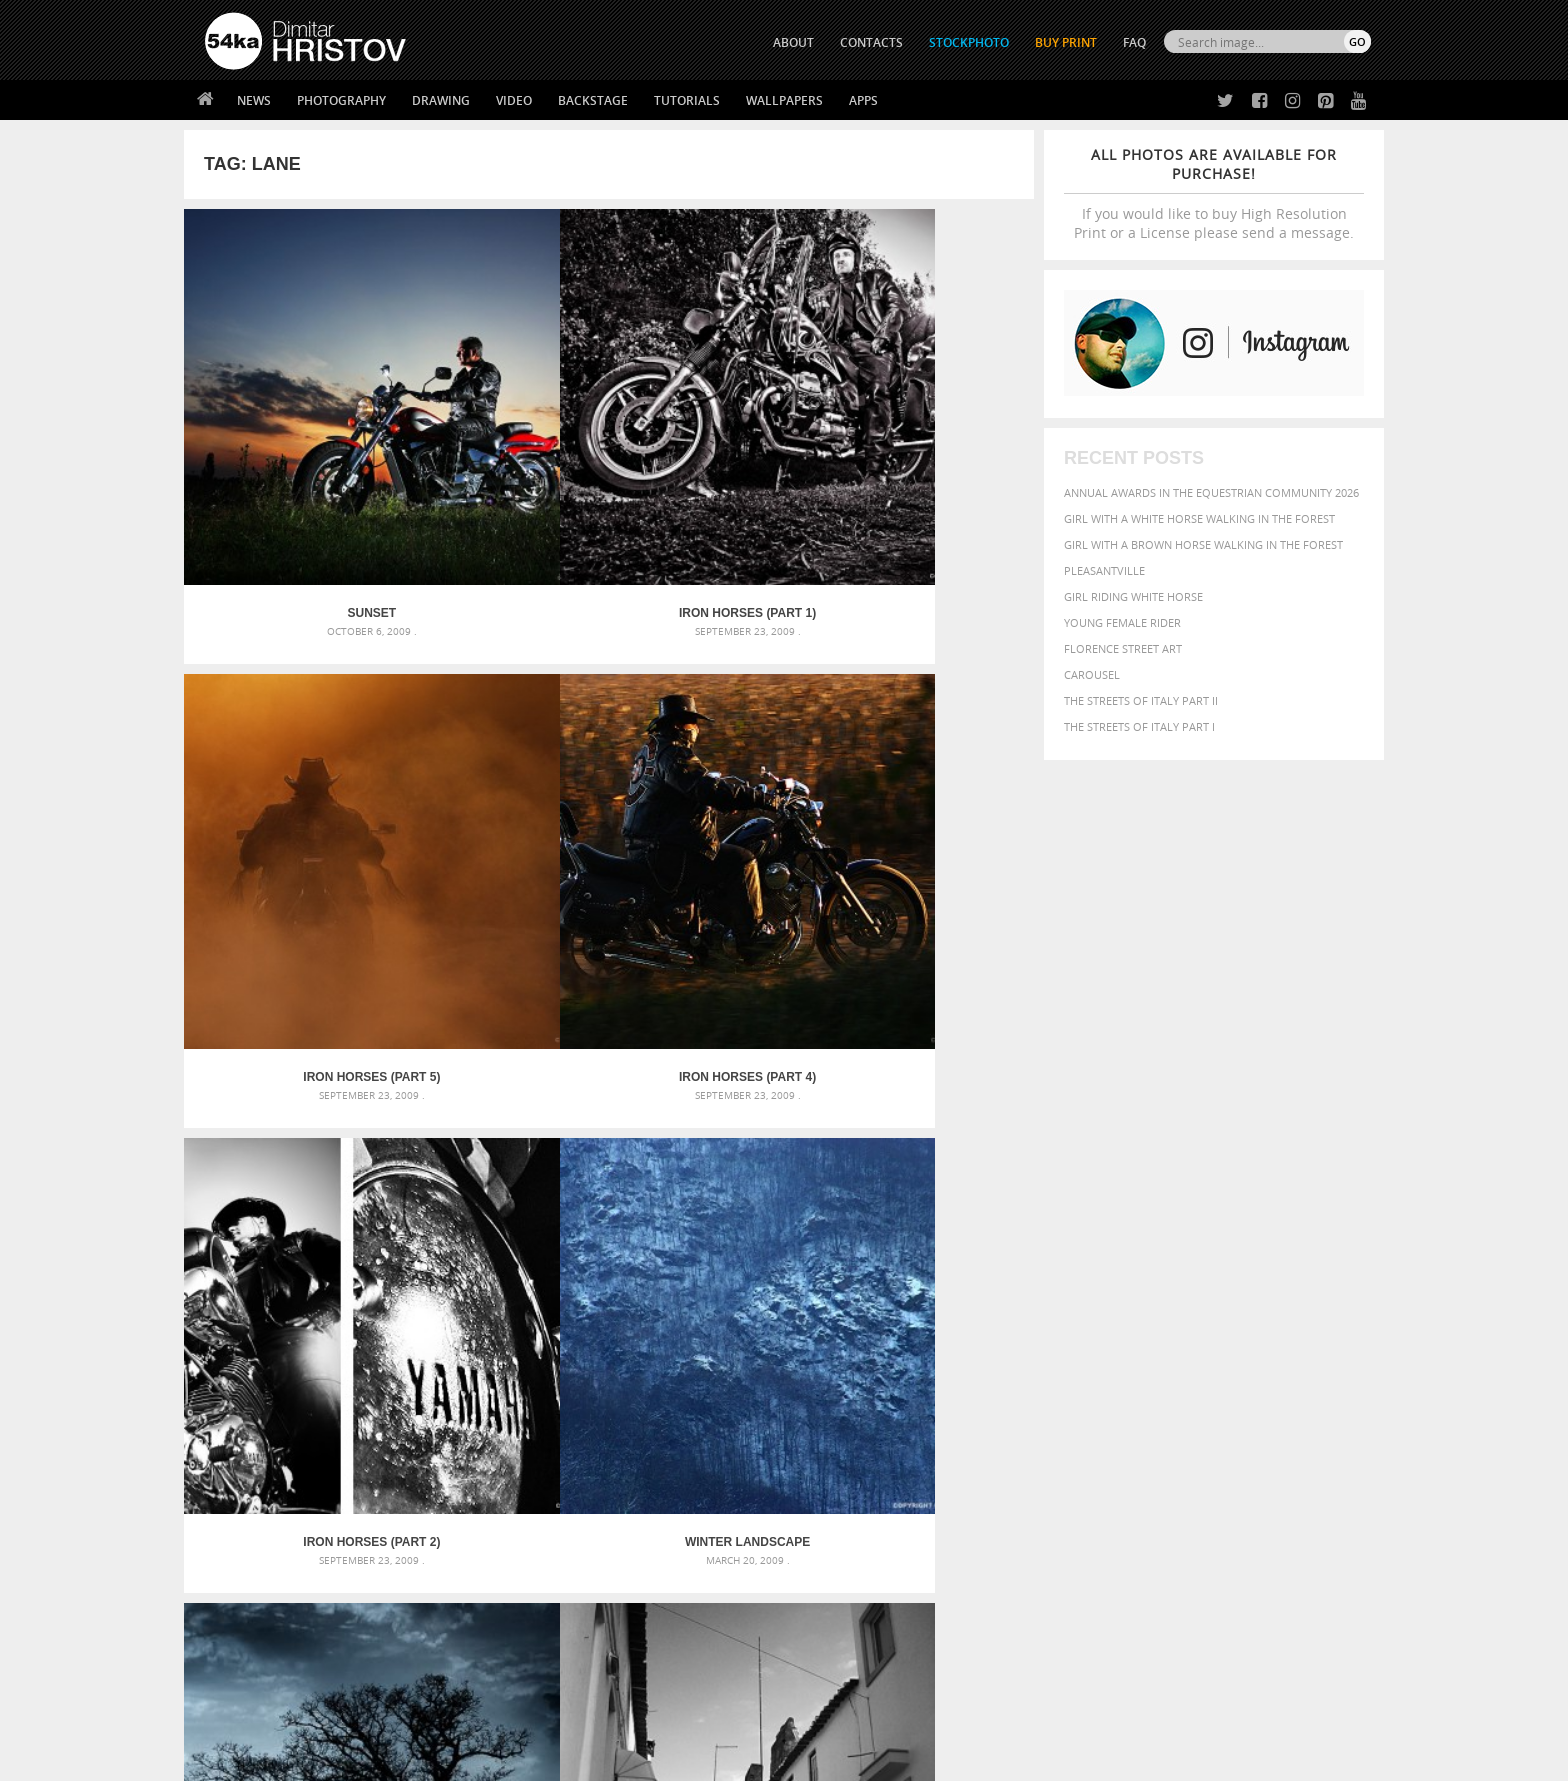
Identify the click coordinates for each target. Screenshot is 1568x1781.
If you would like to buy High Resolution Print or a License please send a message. (1214, 193)
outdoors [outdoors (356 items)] (1033, 1402)
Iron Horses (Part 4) (927, 450)
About (512, 1541)
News (254, 100)
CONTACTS (871, 42)
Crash (290, 1053)
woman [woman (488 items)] (1131, 1421)
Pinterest (833, 1620)
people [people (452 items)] (1088, 1401)
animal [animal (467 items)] (1026, 1321)
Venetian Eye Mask (532, 1712)
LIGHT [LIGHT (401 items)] (1090, 1381)
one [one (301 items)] (1261, 1382)
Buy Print (1066, 42)
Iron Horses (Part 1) (502, 450)
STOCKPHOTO (969, 42)
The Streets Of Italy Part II (1141, 700)
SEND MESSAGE (1195, 1581)
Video (514, 100)
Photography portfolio (277, 1591)
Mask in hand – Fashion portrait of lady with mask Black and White (384, 1345)
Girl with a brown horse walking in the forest (1203, 544)
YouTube (830, 1646)
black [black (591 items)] (1085, 1342)
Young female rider (1122, 622)
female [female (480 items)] (1284, 1362)
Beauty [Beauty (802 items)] (1031, 1342)
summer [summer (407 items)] (1028, 1421)
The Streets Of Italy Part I (1139, 726)
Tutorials (687, 100)
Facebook (834, 1568)
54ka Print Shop (250, 1541)
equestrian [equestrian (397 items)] (1091, 1362)
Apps (863, 100)
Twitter (829, 1542)
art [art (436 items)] (1065, 1321)
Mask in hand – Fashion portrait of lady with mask (353, 1369)
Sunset (290, 450)
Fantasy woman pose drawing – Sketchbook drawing (760, 1345)
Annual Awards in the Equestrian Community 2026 (1211, 492)
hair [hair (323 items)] (1355, 1363)
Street (927, 751)
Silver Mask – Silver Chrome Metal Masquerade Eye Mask (369, 1393)
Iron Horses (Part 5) (715, 450)
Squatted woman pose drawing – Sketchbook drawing (765, 1393)
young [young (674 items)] (1186, 1420)
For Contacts (534, 1641)
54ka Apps (232, 1641)
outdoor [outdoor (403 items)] (1304, 1381)
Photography (341, 100)
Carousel (1092, 674)
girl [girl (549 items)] (1326, 1362)
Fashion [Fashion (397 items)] (1231, 1362)
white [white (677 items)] (1079, 1420)
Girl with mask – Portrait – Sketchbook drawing (746, 1369)
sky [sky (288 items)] (1278, 1402)
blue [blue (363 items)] (1123, 1343)
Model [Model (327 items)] (1171, 1382)
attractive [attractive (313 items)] (1107, 1322)
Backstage (593, 100)
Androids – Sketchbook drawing (699, 1321)
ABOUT (793, 42)
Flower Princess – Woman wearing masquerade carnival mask (384, 1417)
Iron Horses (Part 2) (290, 751)
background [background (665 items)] (1190, 1320)
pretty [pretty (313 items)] (1249, 1402)
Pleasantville (1104, 570)
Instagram (836, 1594)
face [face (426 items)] (1188, 1362)
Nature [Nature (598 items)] (1219, 1380)
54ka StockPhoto (255, 1566)
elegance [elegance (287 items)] (1027, 1363)
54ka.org (370, 1758)
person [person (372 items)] (1134, 1401)
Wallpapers (784, 100)
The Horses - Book (257, 1616)
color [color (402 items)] (1242, 1343)
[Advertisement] (788, 1205)
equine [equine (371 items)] (1151, 1362)
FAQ (1134, 42)
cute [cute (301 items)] (1277, 1344)
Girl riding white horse (1133, 596)
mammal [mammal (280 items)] (1130, 1382)
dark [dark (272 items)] (1305, 1344)
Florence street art (1123, 648)
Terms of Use (481, 1758)
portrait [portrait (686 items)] (1193, 1400)
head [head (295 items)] (1015, 1382)
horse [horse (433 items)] (1050, 1381)
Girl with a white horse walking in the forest (1199, 518)
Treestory (715, 751)
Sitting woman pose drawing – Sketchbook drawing (757, 1417)
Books (513, 1591)
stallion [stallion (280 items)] (1311, 1402)
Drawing (441, 100)
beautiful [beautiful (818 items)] (1286, 1320)
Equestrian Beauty (413, 1712)
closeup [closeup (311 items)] (1198, 1344)
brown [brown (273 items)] (1157, 1344)
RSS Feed (621, 1712)
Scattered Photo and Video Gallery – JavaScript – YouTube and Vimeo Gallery (384, 1321)
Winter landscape (502, 751)
